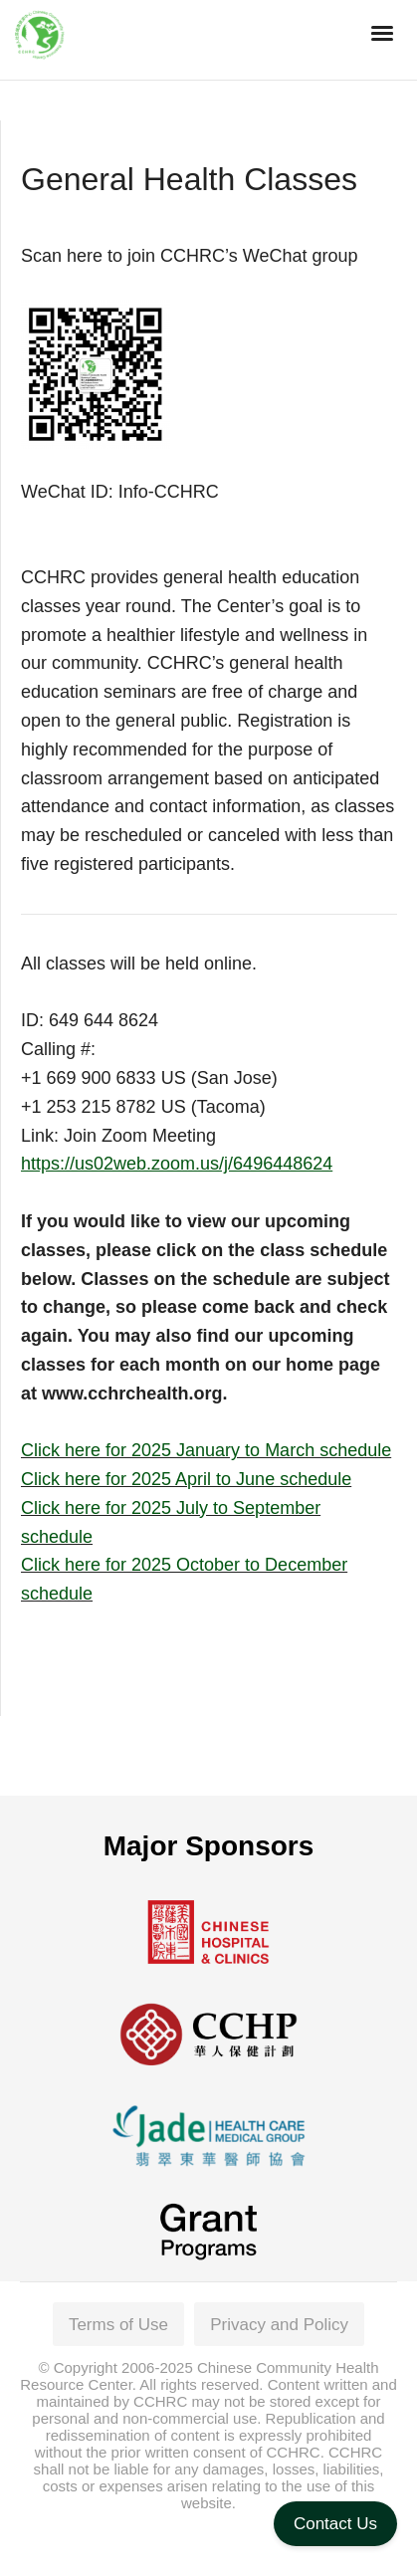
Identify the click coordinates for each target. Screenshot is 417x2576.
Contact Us (335, 2523)
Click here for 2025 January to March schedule (206, 1450)
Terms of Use (118, 2324)
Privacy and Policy (279, 2324)
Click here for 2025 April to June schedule (186, 1479)
